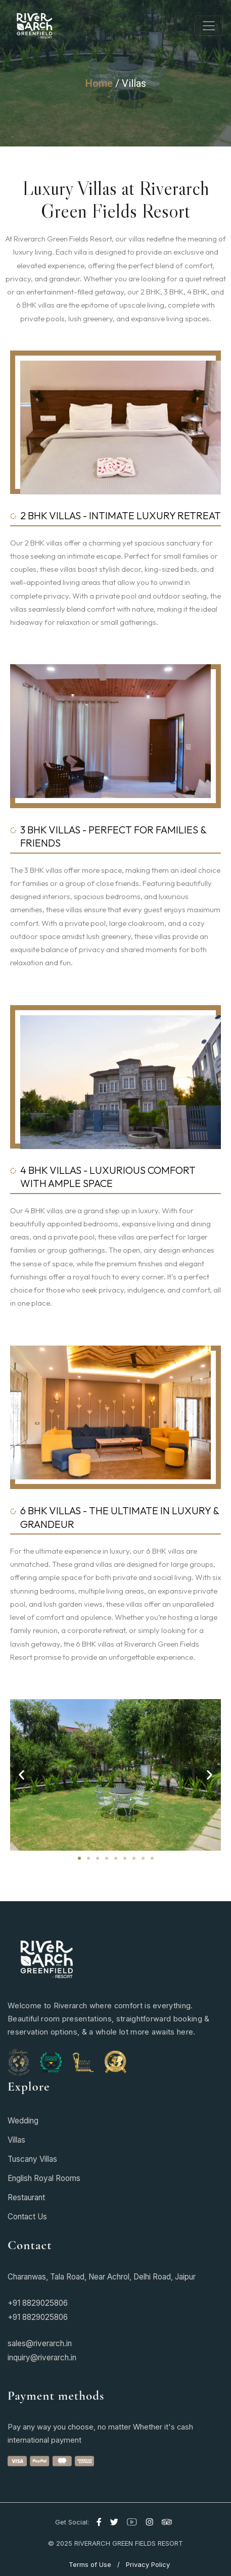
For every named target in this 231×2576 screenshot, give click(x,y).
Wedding (23, 2120)
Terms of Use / (96, 2564)
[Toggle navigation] (209, 26)
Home (99, 83)
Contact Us (27, 2216)
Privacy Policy (148, 2564)
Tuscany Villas (32, 2159)
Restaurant (26, 2197)
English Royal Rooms (44, 2178)
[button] (21, 1775)
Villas (134, 83)
